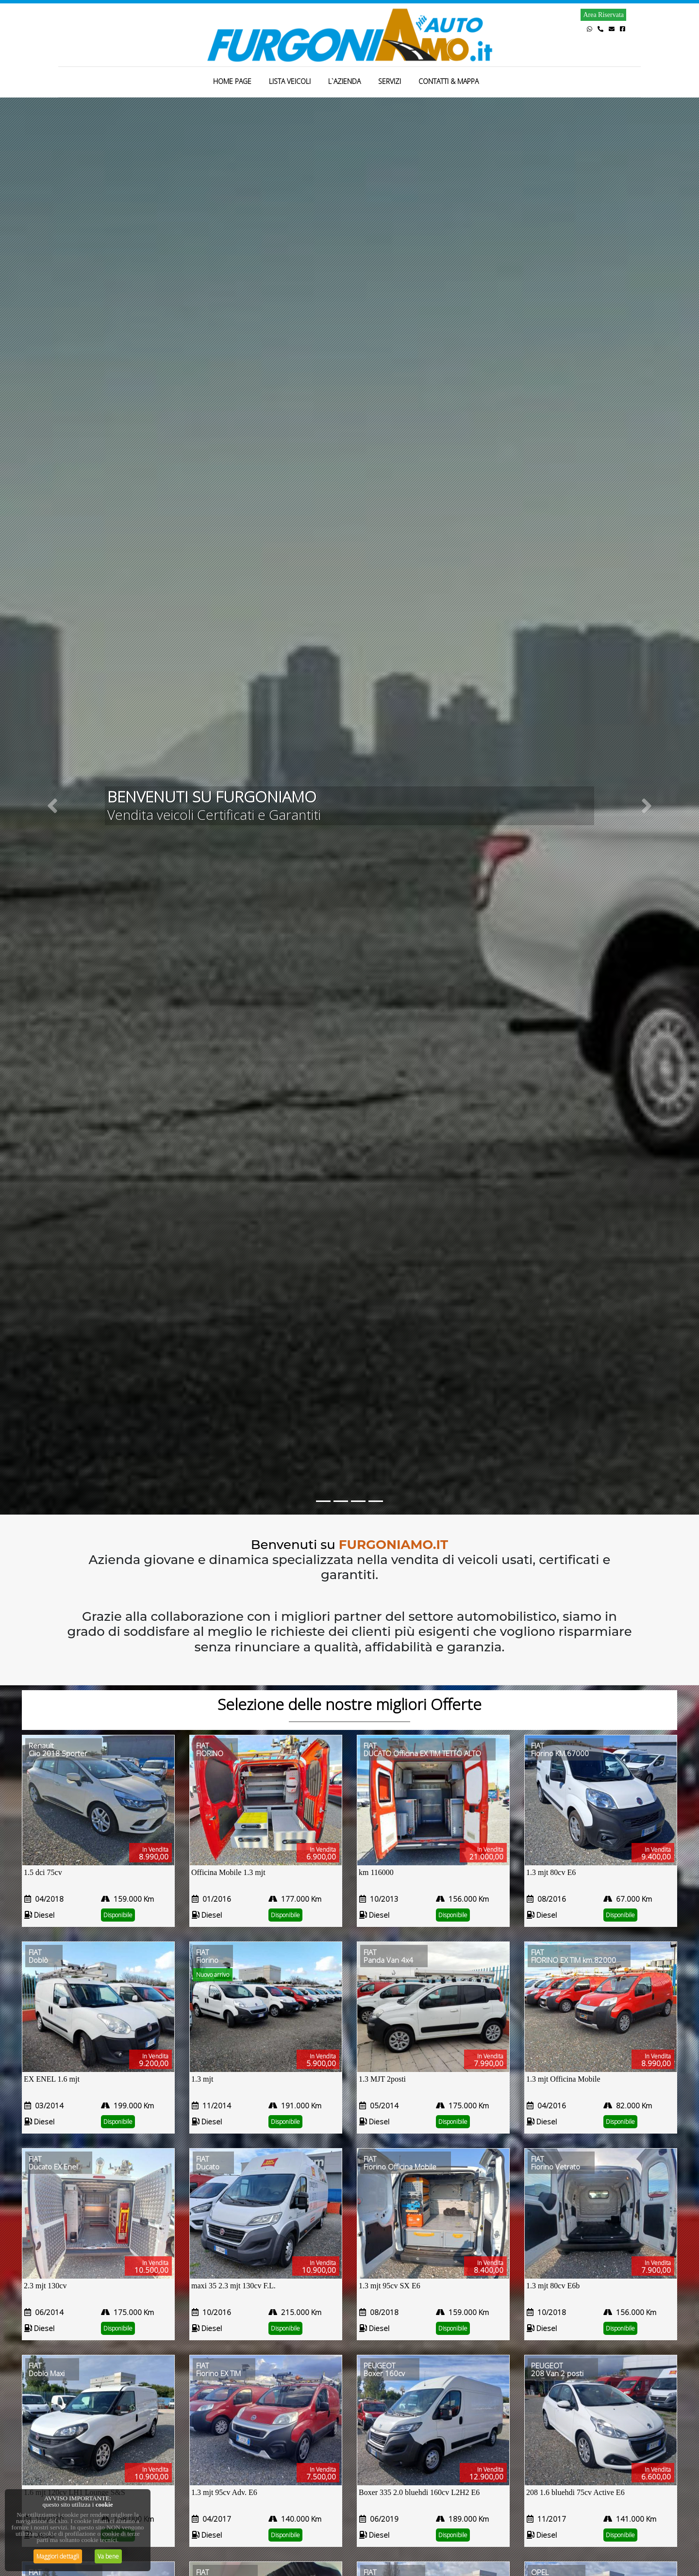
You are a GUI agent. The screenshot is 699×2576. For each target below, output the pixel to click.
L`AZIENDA (344, 81)
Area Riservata (603, 14)
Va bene (108, 2556)
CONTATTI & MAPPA (448, 81)
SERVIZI (389, 81)
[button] (52, 806)
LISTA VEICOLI (290, 81)
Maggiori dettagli (57, 2556)
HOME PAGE (232, 81)
